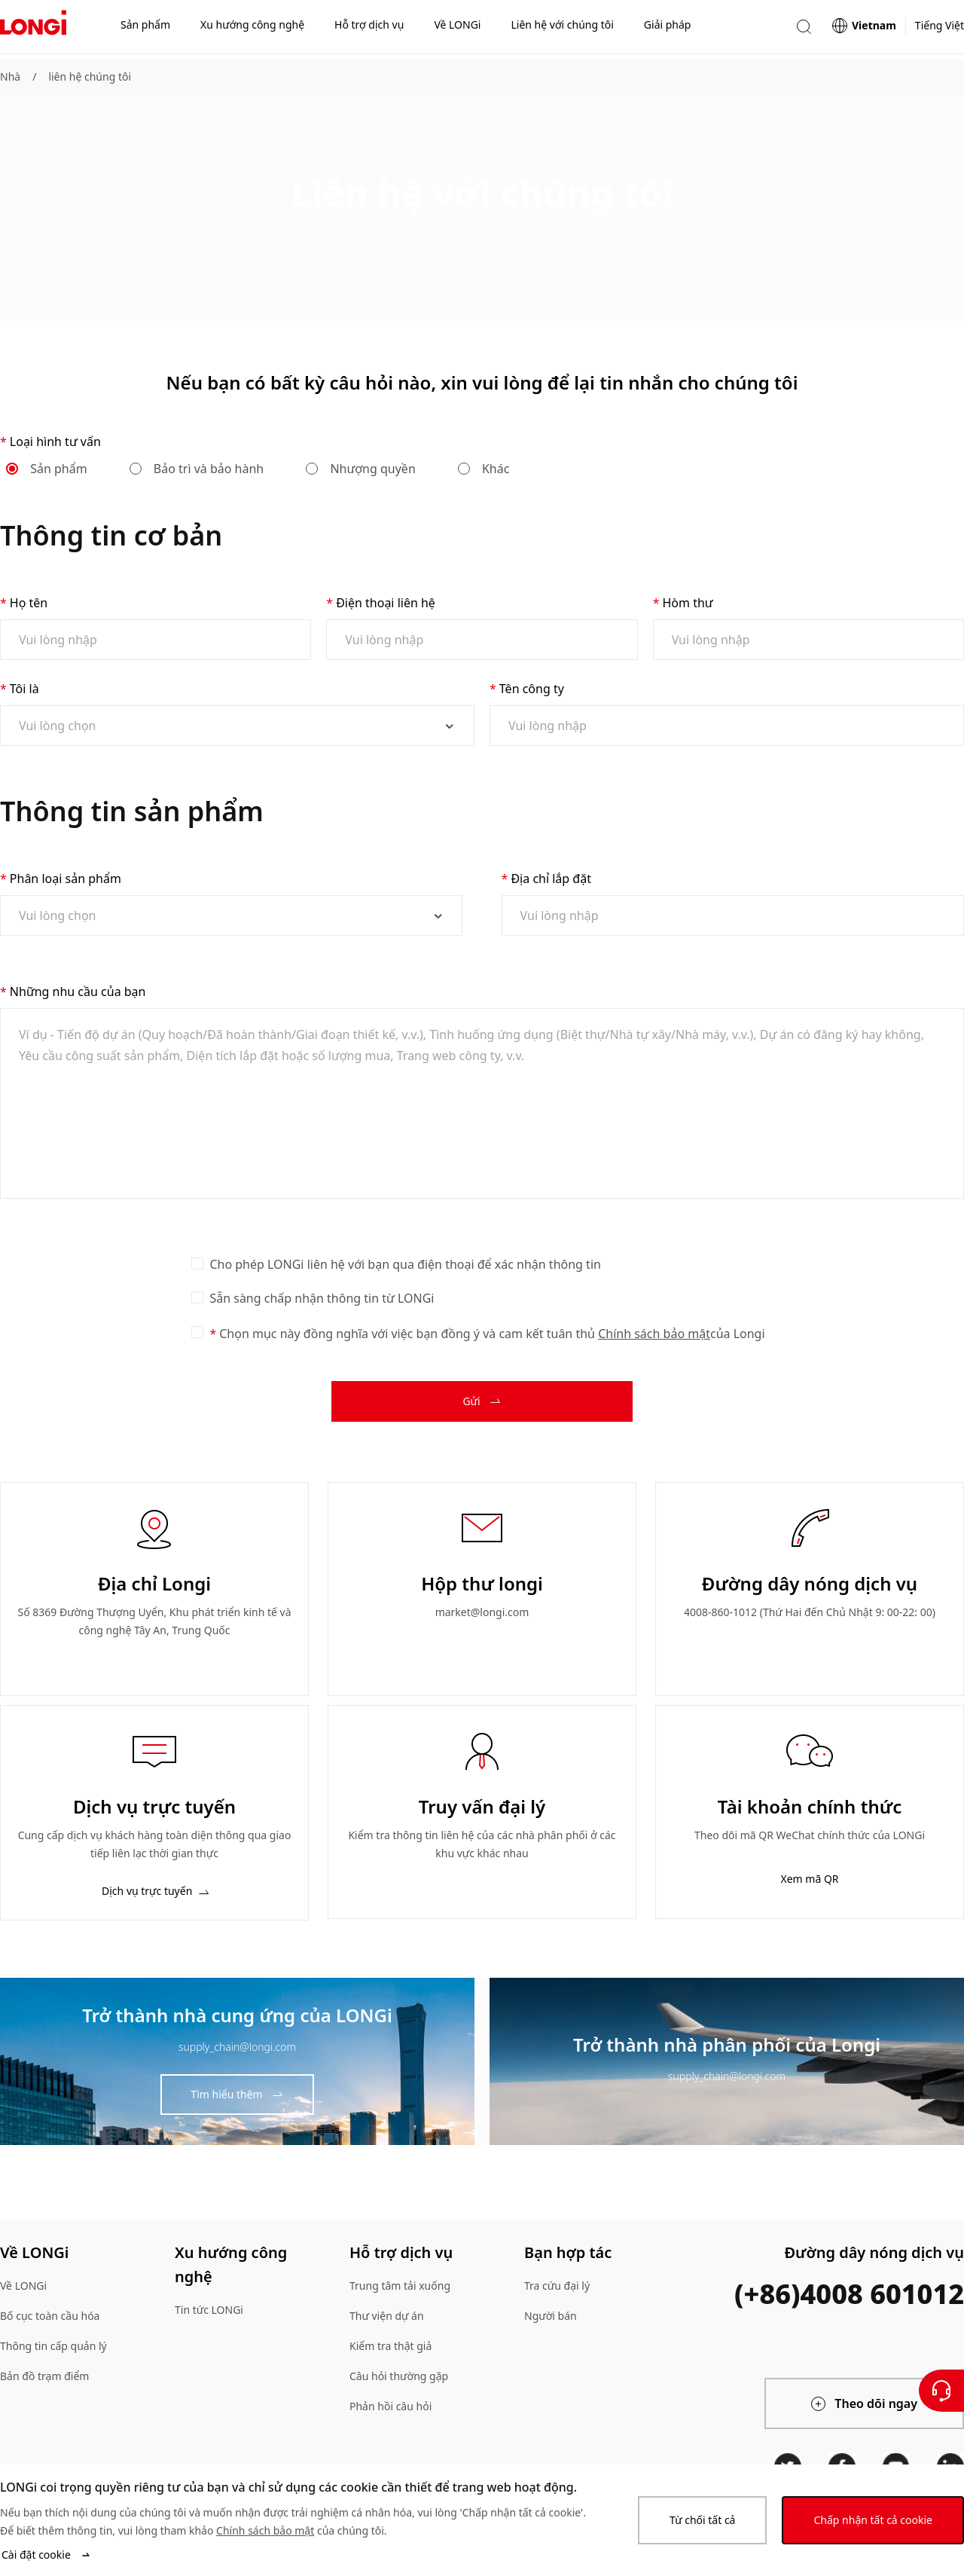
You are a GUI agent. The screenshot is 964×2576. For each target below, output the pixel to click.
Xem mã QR (809, 1879)
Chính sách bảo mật (654, 1333)
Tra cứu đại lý (557, 2285)
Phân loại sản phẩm (65, 878)
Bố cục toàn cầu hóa (49, 2316)
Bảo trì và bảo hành (197, 468)
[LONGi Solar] (33, 29)
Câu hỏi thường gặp (398, 2376)
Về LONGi (23, 2285)
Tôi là (24, 688)
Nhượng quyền (361, 468)
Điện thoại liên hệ (385, 602)
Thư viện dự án (386, 2316)
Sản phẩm (47, 468)
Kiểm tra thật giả (390, 2346)
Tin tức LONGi (209, 2310)
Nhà (10, 76)
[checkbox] (197, 1263)
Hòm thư (687, 602)
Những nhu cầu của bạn (78, 991)
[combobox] (231, 725)
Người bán (550, 2316)
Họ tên (28, 602)
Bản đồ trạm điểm (44, 2376)
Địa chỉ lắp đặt (551, 878)
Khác (484, 468)
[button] (804, 29)
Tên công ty (531, 688)
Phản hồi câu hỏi (390, 2406)
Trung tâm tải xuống (399, 2285)
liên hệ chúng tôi (89, 76)
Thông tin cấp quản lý (53, 2346)
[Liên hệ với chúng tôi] (941, 2391)
